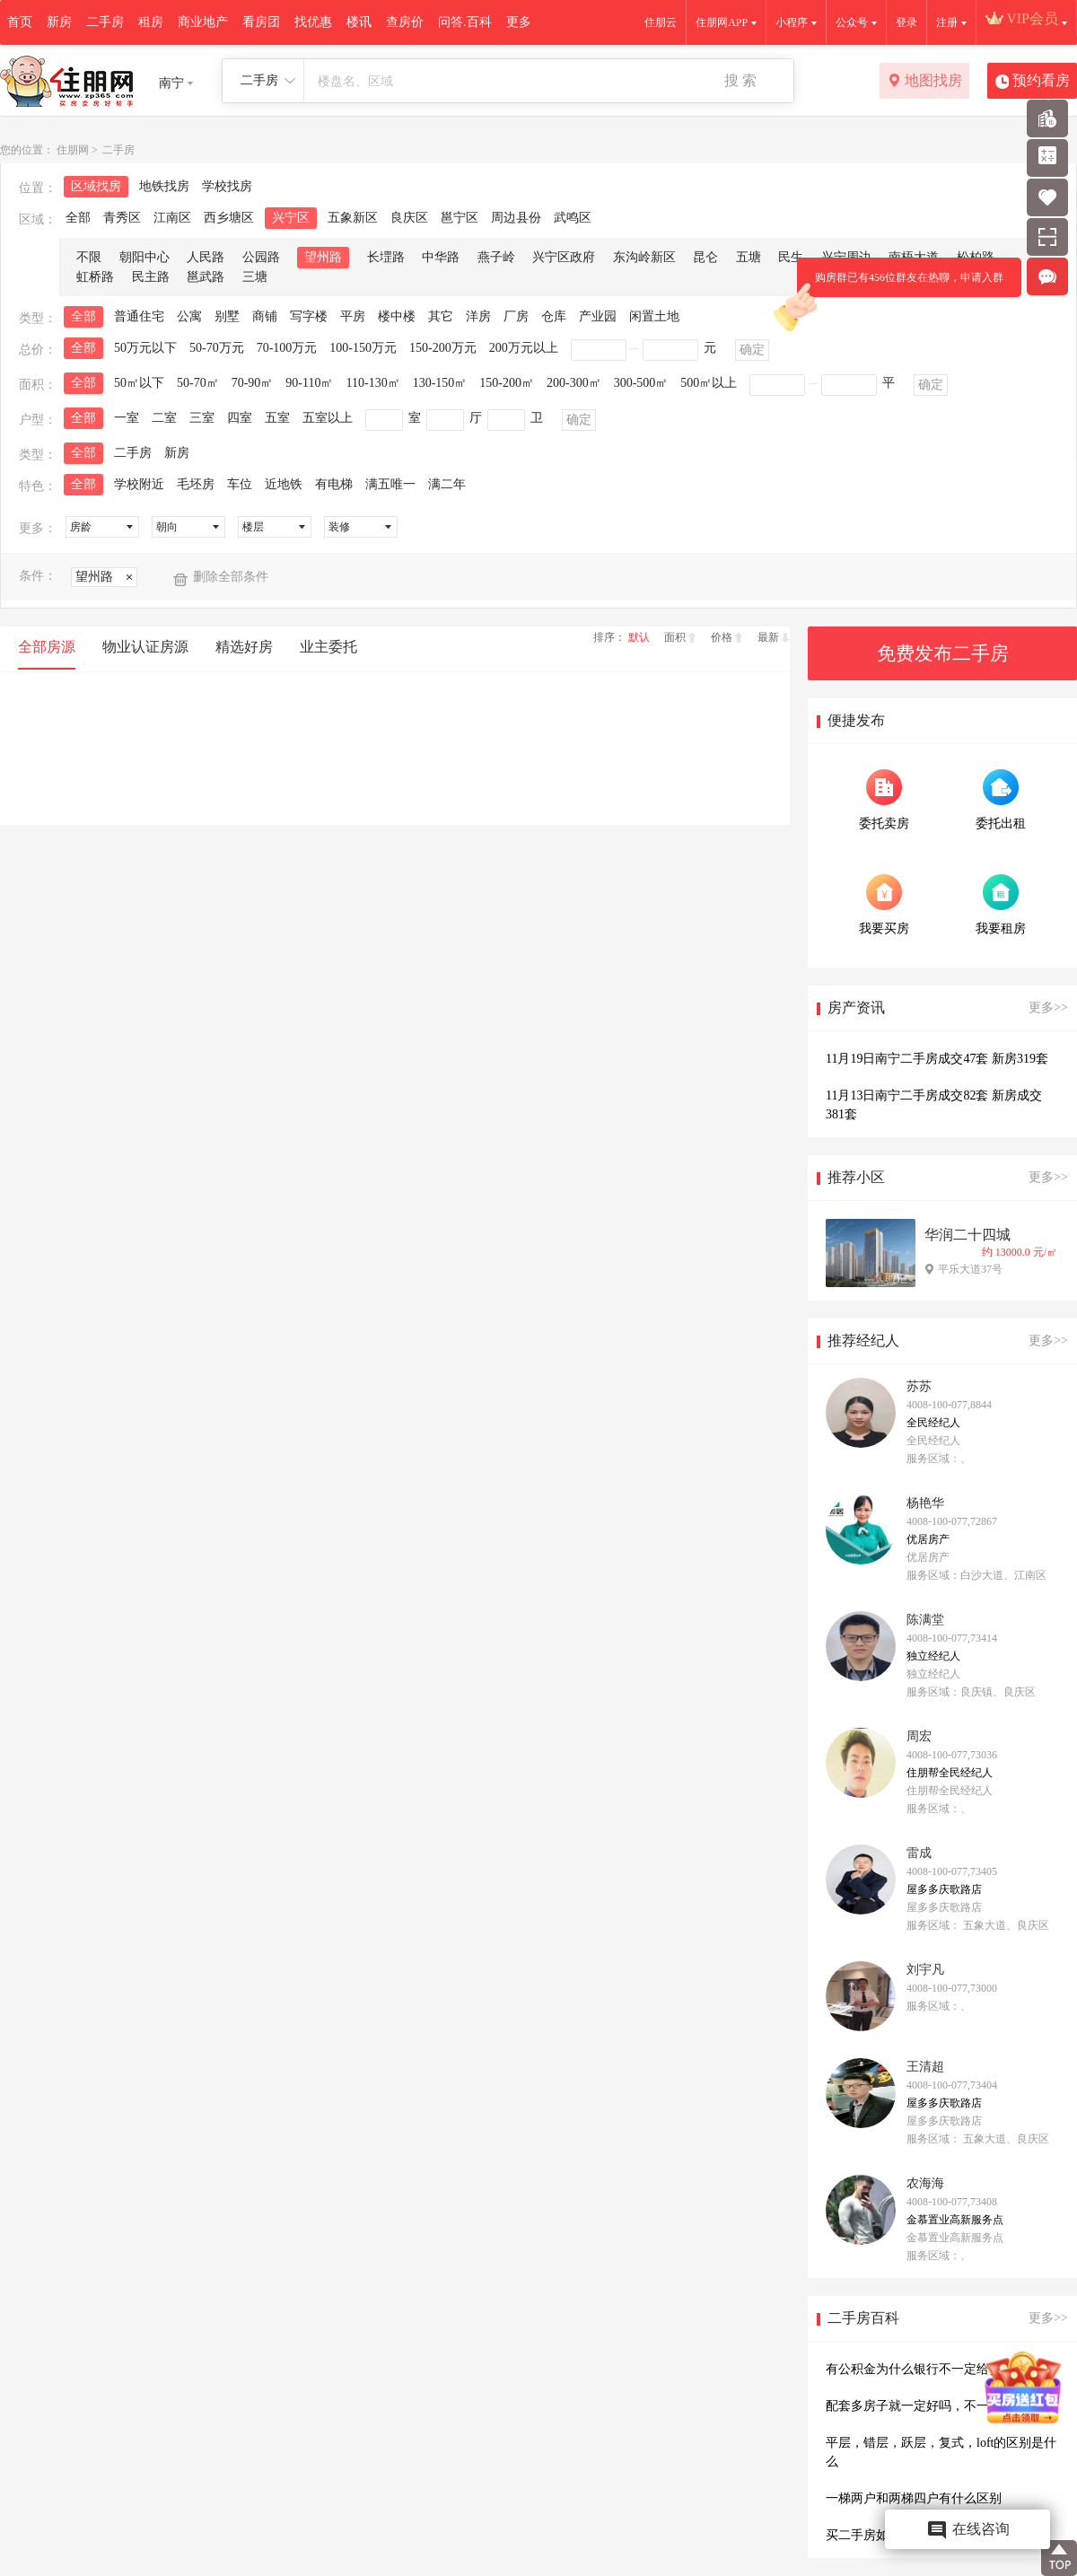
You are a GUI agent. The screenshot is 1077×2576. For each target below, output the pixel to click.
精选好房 (244, 646)
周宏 (919, 1736)
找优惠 (313, 22)
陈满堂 (925, 1619)
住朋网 (73, 150)
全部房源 (46, 646)
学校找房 (227, 186)
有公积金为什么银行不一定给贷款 (920, 2369)
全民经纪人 (933, 1422)
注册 (947, 22)
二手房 (105, 22)
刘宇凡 (925, 1969)
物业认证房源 (145, 646)
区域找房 (96, 186)
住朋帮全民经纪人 (949, 1772)
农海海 (925, 2183)
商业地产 (203, 22)
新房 (59, 22)
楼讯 (359, 22)
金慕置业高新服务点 (954, 2219)
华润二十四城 (967, 1234)
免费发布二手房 (943, 653)
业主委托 (328, 646)
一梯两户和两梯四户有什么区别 (914, 2498)
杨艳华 (925, 1503)
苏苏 (919, 1386)
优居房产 (928, 1539)
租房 (150, 22)
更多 (518, 22)
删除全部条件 (230, 576)
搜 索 (740, 80)
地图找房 (925, 82)
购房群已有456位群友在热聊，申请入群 (900, 284)
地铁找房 (164, 186)
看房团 (261, 22)
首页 (19, 22)
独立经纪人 (933, 1656)
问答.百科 (465, 22)
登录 (906, 22)
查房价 (405, 22)
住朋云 (660, 22)
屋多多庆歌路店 (944, 1889)
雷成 (919, 1853)
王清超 (925, 2066)
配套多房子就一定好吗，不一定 (914, 2406)
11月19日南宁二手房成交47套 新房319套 (937, 1058)
